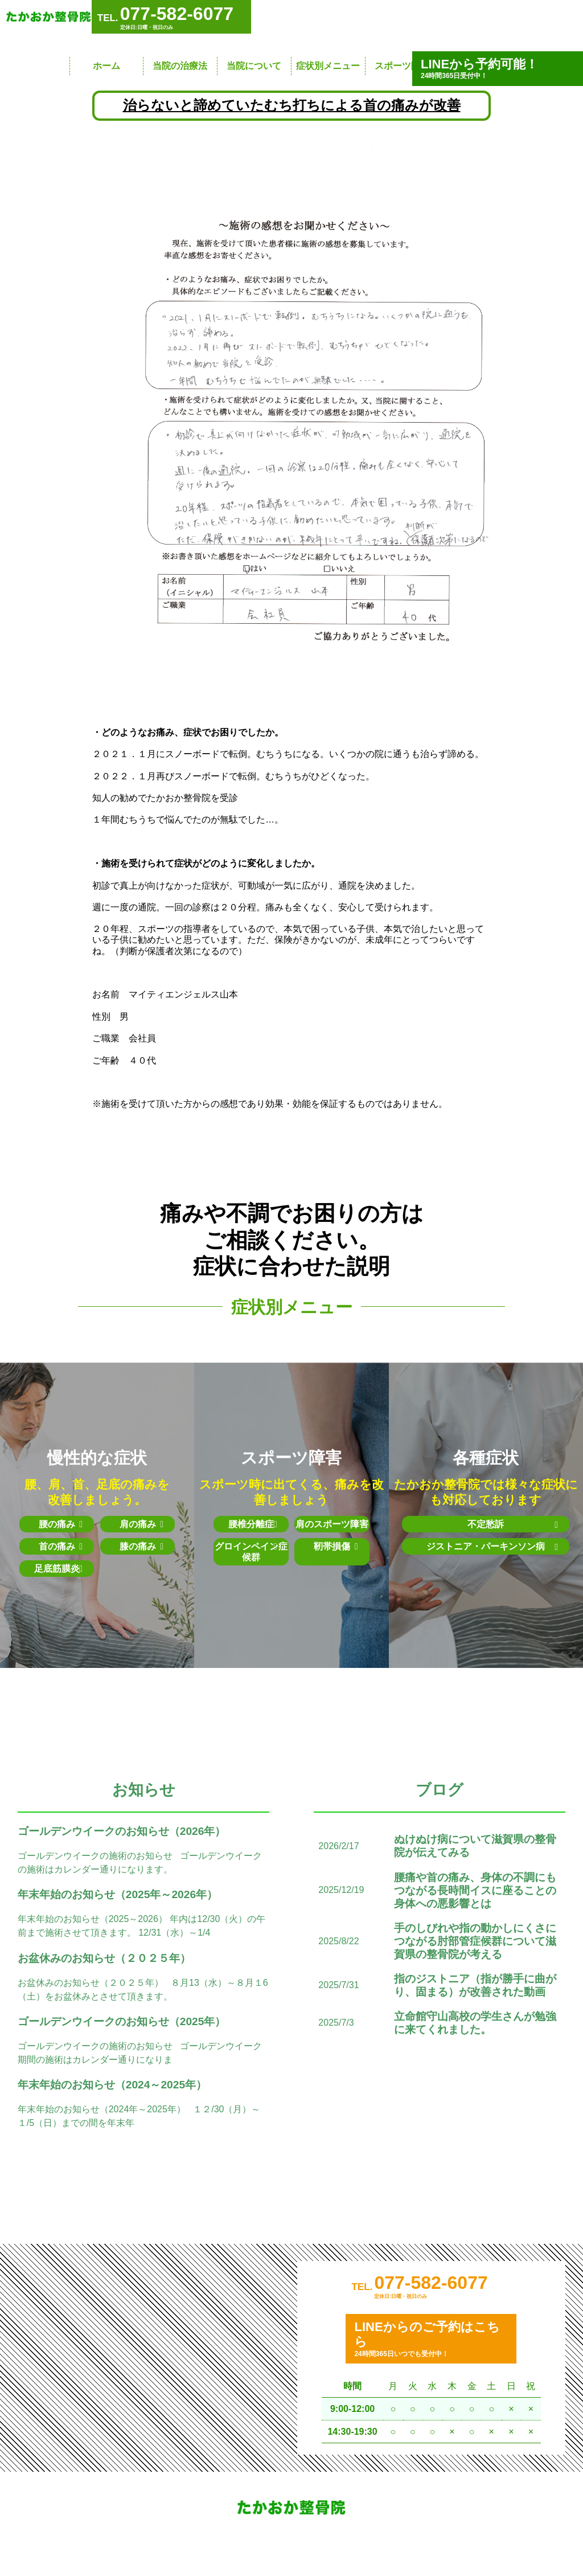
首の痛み (61, 1546)
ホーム (106, 66)
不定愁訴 (495, 1524)
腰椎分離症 (252, 1524)
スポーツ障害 (402, 66)
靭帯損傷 (336, 1546)
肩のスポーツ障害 (331, 1524)
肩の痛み (142, 1524)
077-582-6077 (430, 2295)
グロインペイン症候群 (251, 1551)
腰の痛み (61, 1524)
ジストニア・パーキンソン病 (485, 1551)
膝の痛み (142, 1546)
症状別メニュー (328, 66)
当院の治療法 (180, 66)
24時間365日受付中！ (497, 68)
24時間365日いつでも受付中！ (431, 2352)
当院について (254, 66)
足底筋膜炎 (58, 1568)
